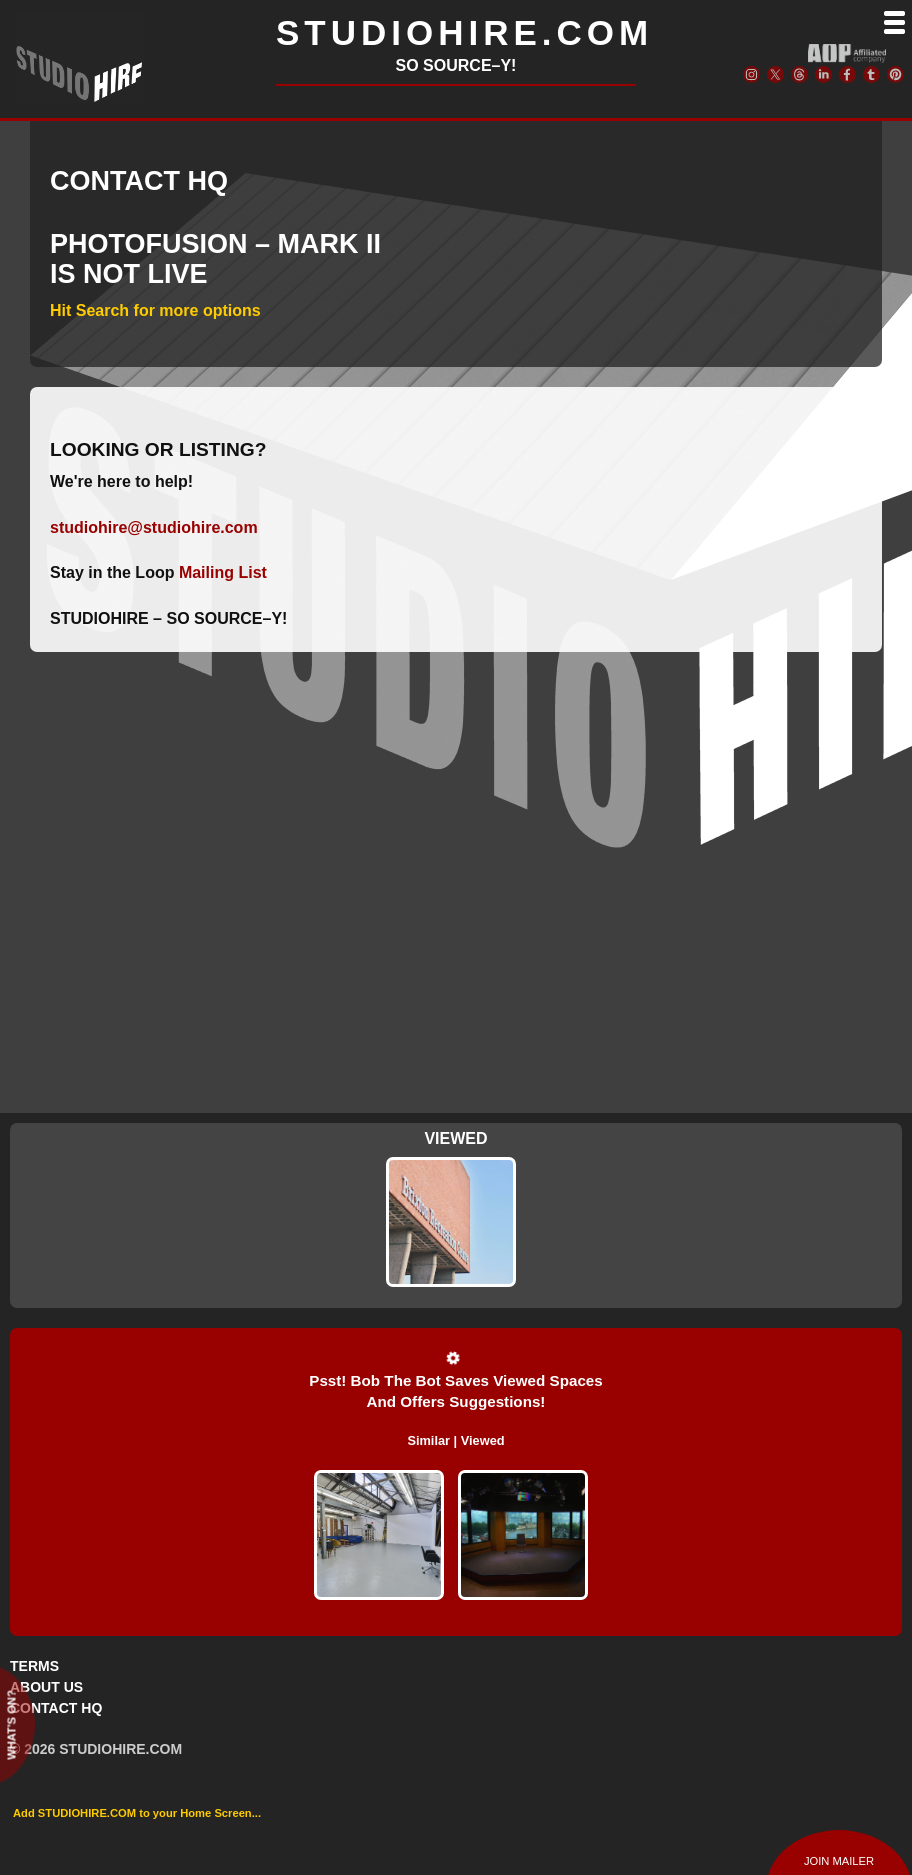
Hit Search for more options (155, 310)
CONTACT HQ (56, 1708)
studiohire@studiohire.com (154, 527)
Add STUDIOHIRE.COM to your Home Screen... (137, 1813)
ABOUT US (46, 1687)
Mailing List (223, 572)
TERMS (34, 1666)
